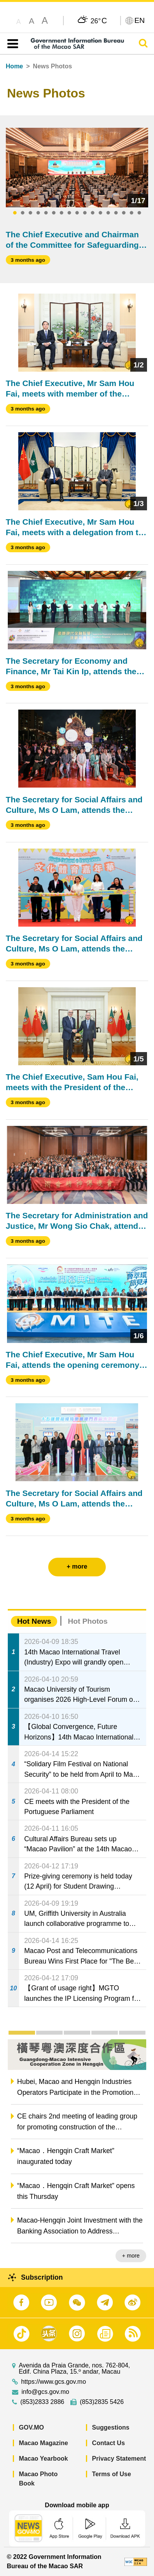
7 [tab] (61, 213)
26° (99, 20)
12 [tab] (100, 213)
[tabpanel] (77, 168)
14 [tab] (116, 213)
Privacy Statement (119, 2458)
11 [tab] (92, 213)
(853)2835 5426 (102, 2402)
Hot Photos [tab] (87, 1621)
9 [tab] (77, 213)
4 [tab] (38, 213)
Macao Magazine (43, 2443)
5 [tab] (46, 213)
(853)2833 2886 (42, 2402)
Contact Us (108, 2443)
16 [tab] (131, 213)
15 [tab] (124, 213)
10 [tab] (85, 213)
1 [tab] (15, 213)
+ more (131, 2255)
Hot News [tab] (34, 1621)
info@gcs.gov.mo (45, 2392)
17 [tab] (139, 213)
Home (14, 66)
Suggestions (111, 2427)
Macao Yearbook (43, 2458)
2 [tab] (22, 213)
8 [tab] (69, 213)
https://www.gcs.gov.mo (53, 2382)
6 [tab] (54, 213)
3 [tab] (30, 213)
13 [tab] (108, 213)
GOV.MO (31, 2427)
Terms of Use (111, 2474)
